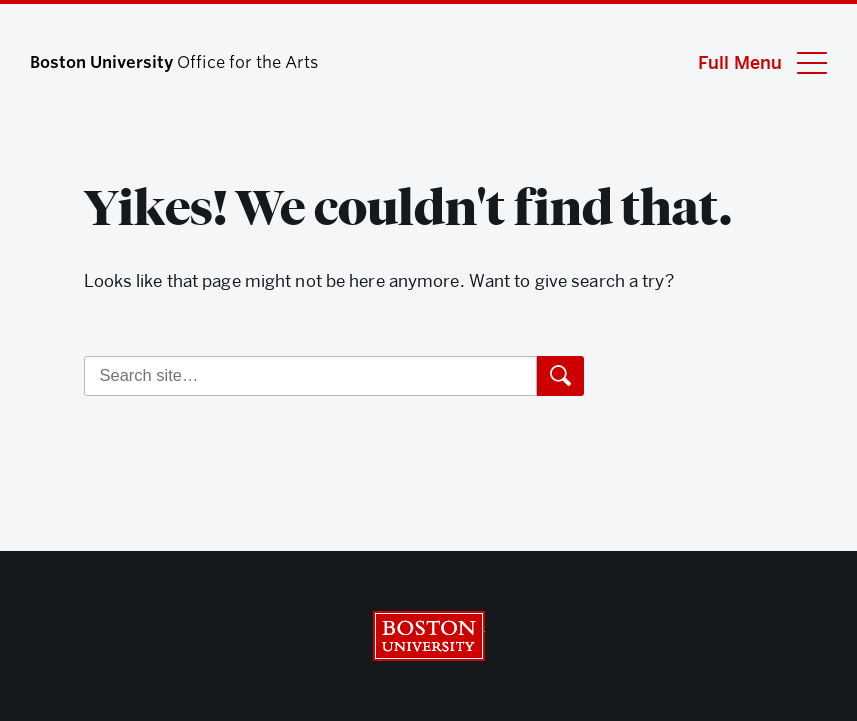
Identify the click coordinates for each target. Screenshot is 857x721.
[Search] (310, 376)
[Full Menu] (750, 62)
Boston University (429, 636)
